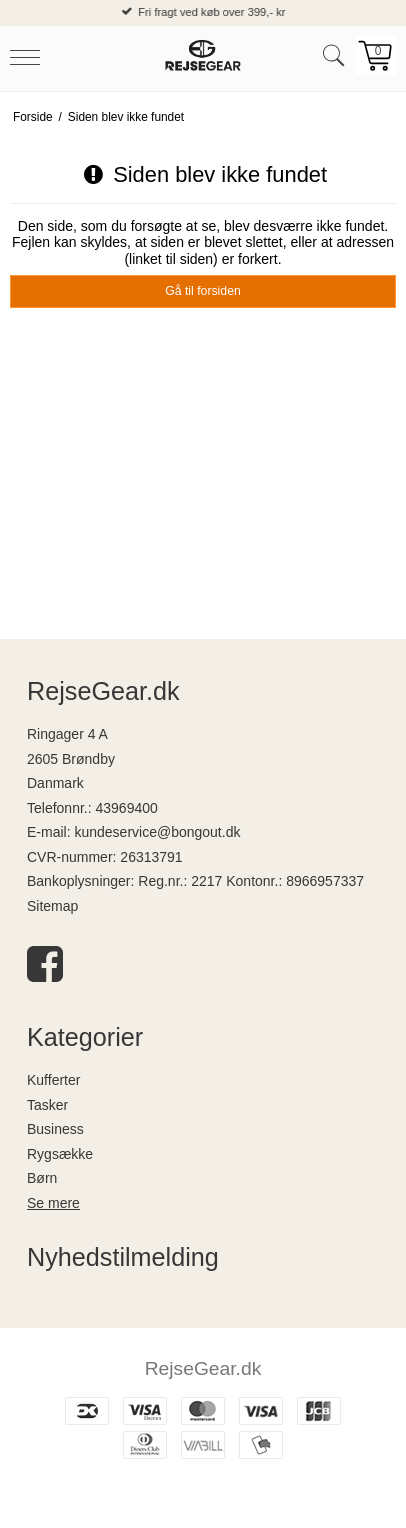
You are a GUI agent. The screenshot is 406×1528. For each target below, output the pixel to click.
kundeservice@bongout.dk (157, 832)
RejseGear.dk (203, 1368)
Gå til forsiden (203, 291)
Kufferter (53, 1080)
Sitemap (52, 906)
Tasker (47, 1105)
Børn (42, 1178)
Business (55, 1129)
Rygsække (60, 1154)
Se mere (53, 1203)
